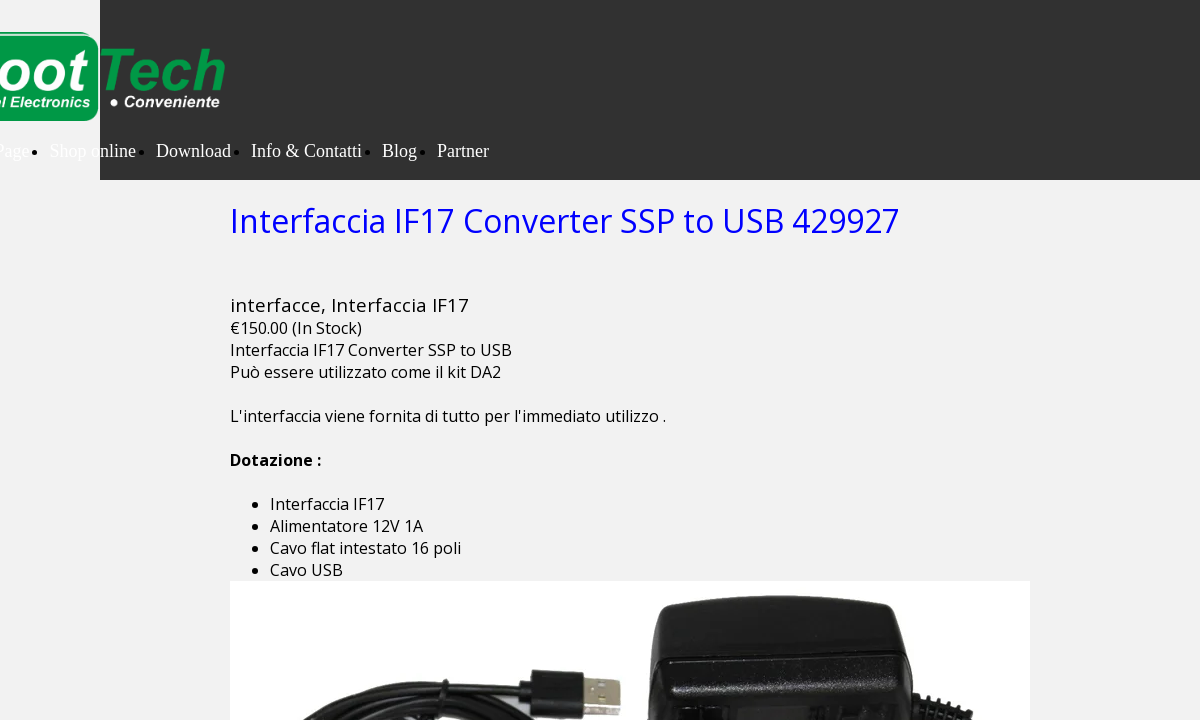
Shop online (92, 151)
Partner (463, 151)
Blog (399, 151)
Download (193, 151)
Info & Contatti (306, 151)
